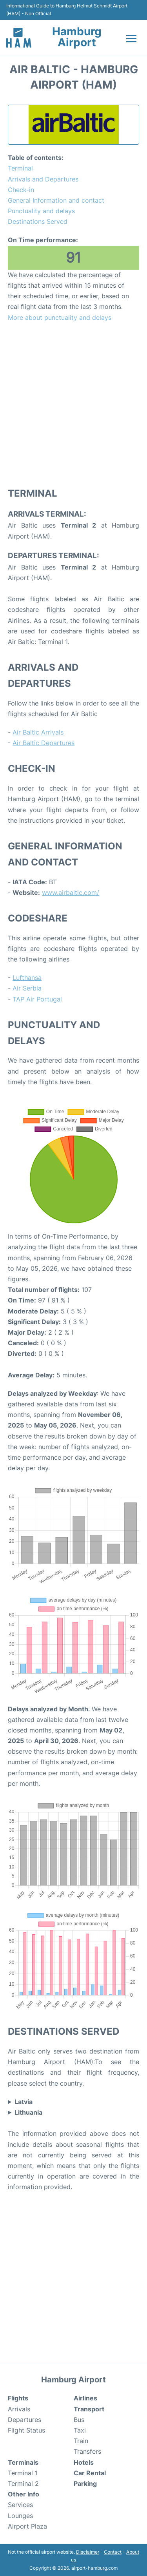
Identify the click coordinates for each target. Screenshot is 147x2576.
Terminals (23, 2462)
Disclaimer (87, 2552)
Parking (85, 2483)
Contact (113, 2552)
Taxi (80, 2430)
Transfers (87, 2451)
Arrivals (19, 2409)
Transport (89, 2409)
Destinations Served (37, 221)
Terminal (20, 168)
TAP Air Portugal (37, 999)
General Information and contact (56, 200)
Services (20, 2505)
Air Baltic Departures (43, 743)
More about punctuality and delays (59, 317)
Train (81, 2441)
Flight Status (26, 2430)
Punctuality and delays (41, 211)
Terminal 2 (23, 2483)
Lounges (20, 2516)
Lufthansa (27, 977)
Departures (24, 2420)
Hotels (84, 2462)
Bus (79, 2420)
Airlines (85, 2398)
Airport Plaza (27, 2526)
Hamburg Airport (77, 37)
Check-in (21, 190)
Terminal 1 (23, 2473)
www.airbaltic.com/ (70, 892)
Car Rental (90, 2473)
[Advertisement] (73, 404)
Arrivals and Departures (43, 179)
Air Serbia (27, 988)
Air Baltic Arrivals (38, 732)
